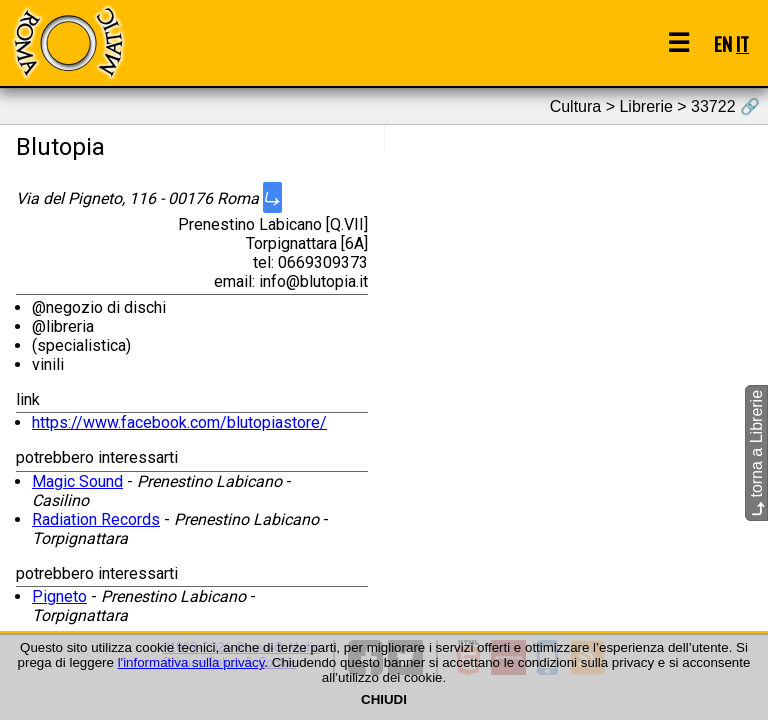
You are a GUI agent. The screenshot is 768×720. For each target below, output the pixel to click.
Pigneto (59, 596)
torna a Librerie (756, 453)
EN (723, 43)
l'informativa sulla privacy (191, 662)
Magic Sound (77, 481)
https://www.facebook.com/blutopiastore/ (179, 422)
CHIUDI (384, 699)
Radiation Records (96, 519)
